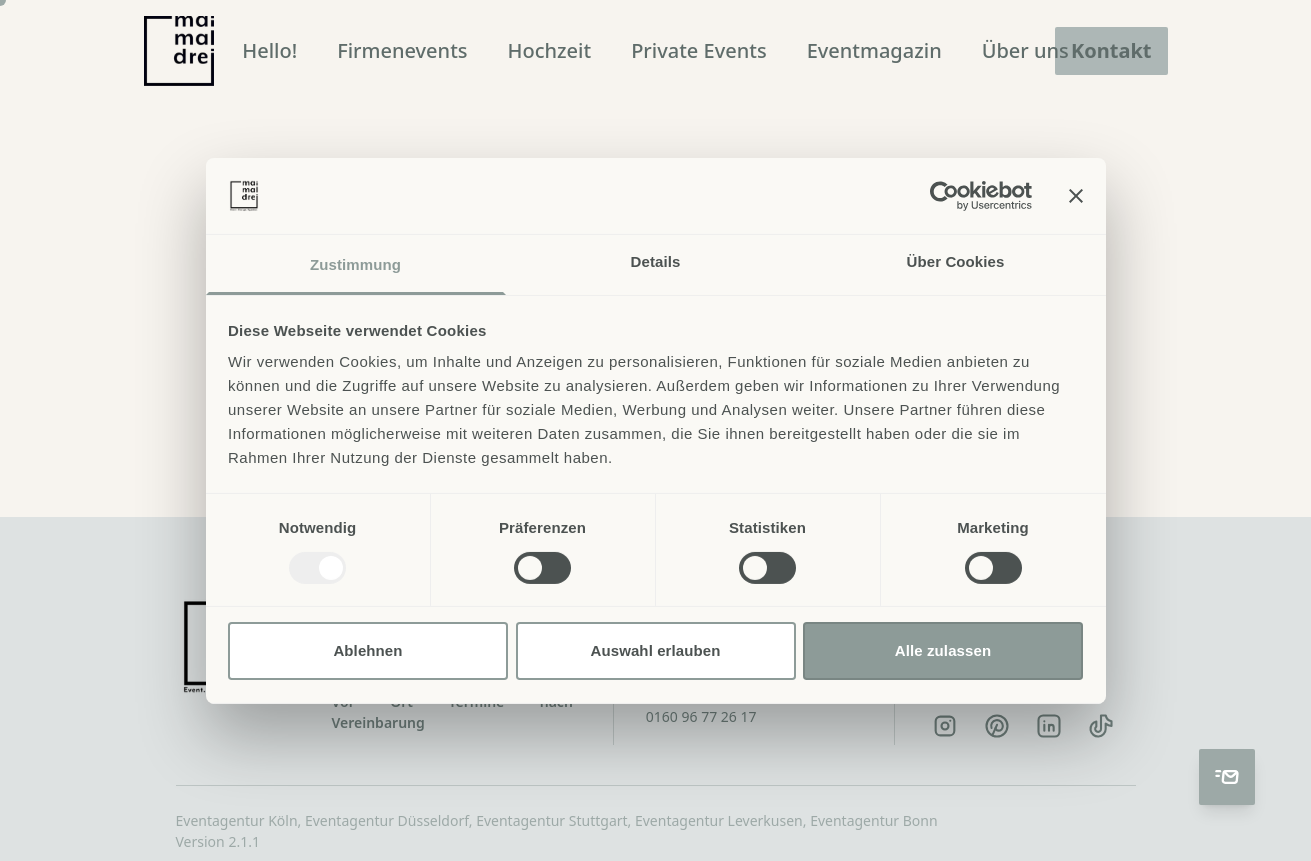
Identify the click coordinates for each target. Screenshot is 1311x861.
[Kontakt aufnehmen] (1227, 777)
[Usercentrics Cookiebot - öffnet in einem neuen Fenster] (944, 196)
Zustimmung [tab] (355, 264)
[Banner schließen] (1076, 196)
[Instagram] (945, 726)
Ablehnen (367, 650)
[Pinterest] (997, 726)
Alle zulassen (943, 650)
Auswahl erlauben (656, 650)
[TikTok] (1101, 726)
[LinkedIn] (1049, 726)
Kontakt (1111, 50)
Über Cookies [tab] (956, 261)
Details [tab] (656, 261)
